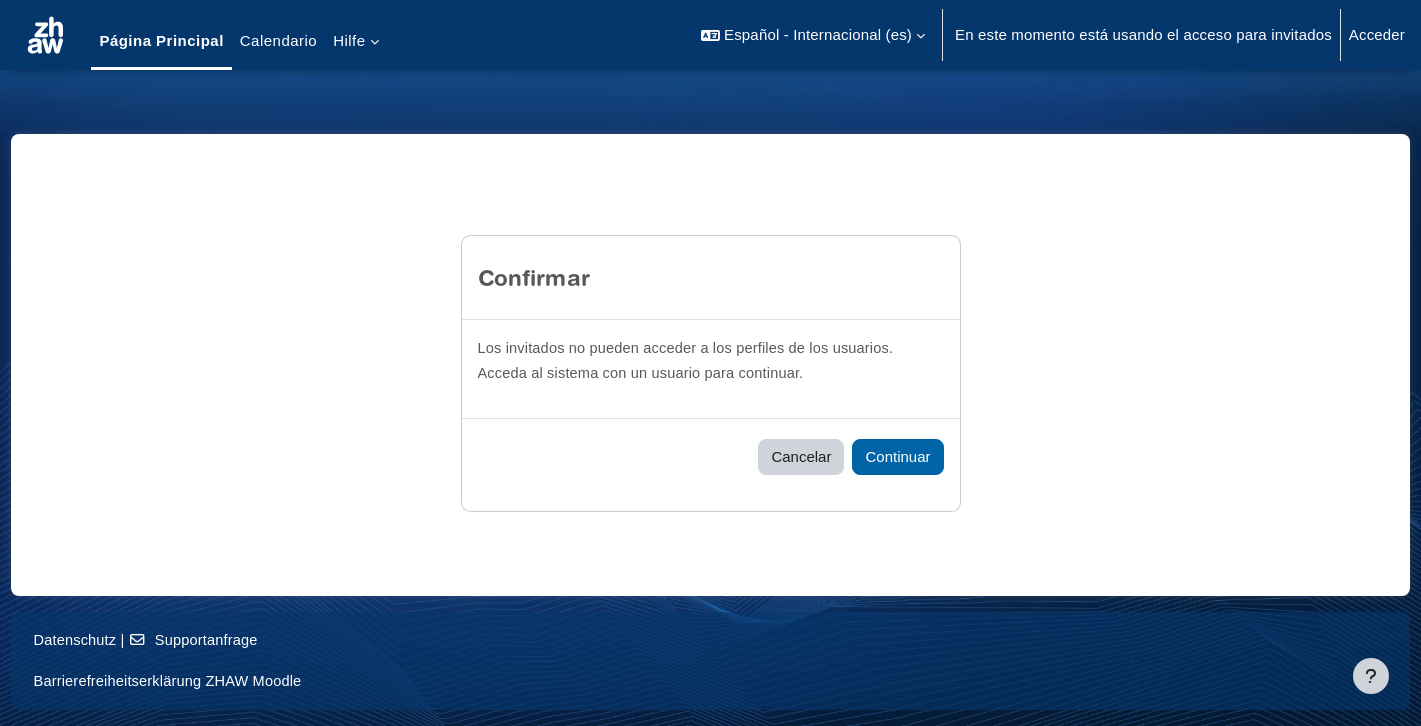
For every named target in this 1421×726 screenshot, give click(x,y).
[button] (813, 35)
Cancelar (801, 456)
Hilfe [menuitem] (349, 40)
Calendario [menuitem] (278, 40)
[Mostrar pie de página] (1371, 676)
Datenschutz (113, 639)
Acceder (1377, 34)
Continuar (897, 456)
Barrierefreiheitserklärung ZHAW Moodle (209, 680)
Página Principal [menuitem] (161, 40)
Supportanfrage (235, 639)
